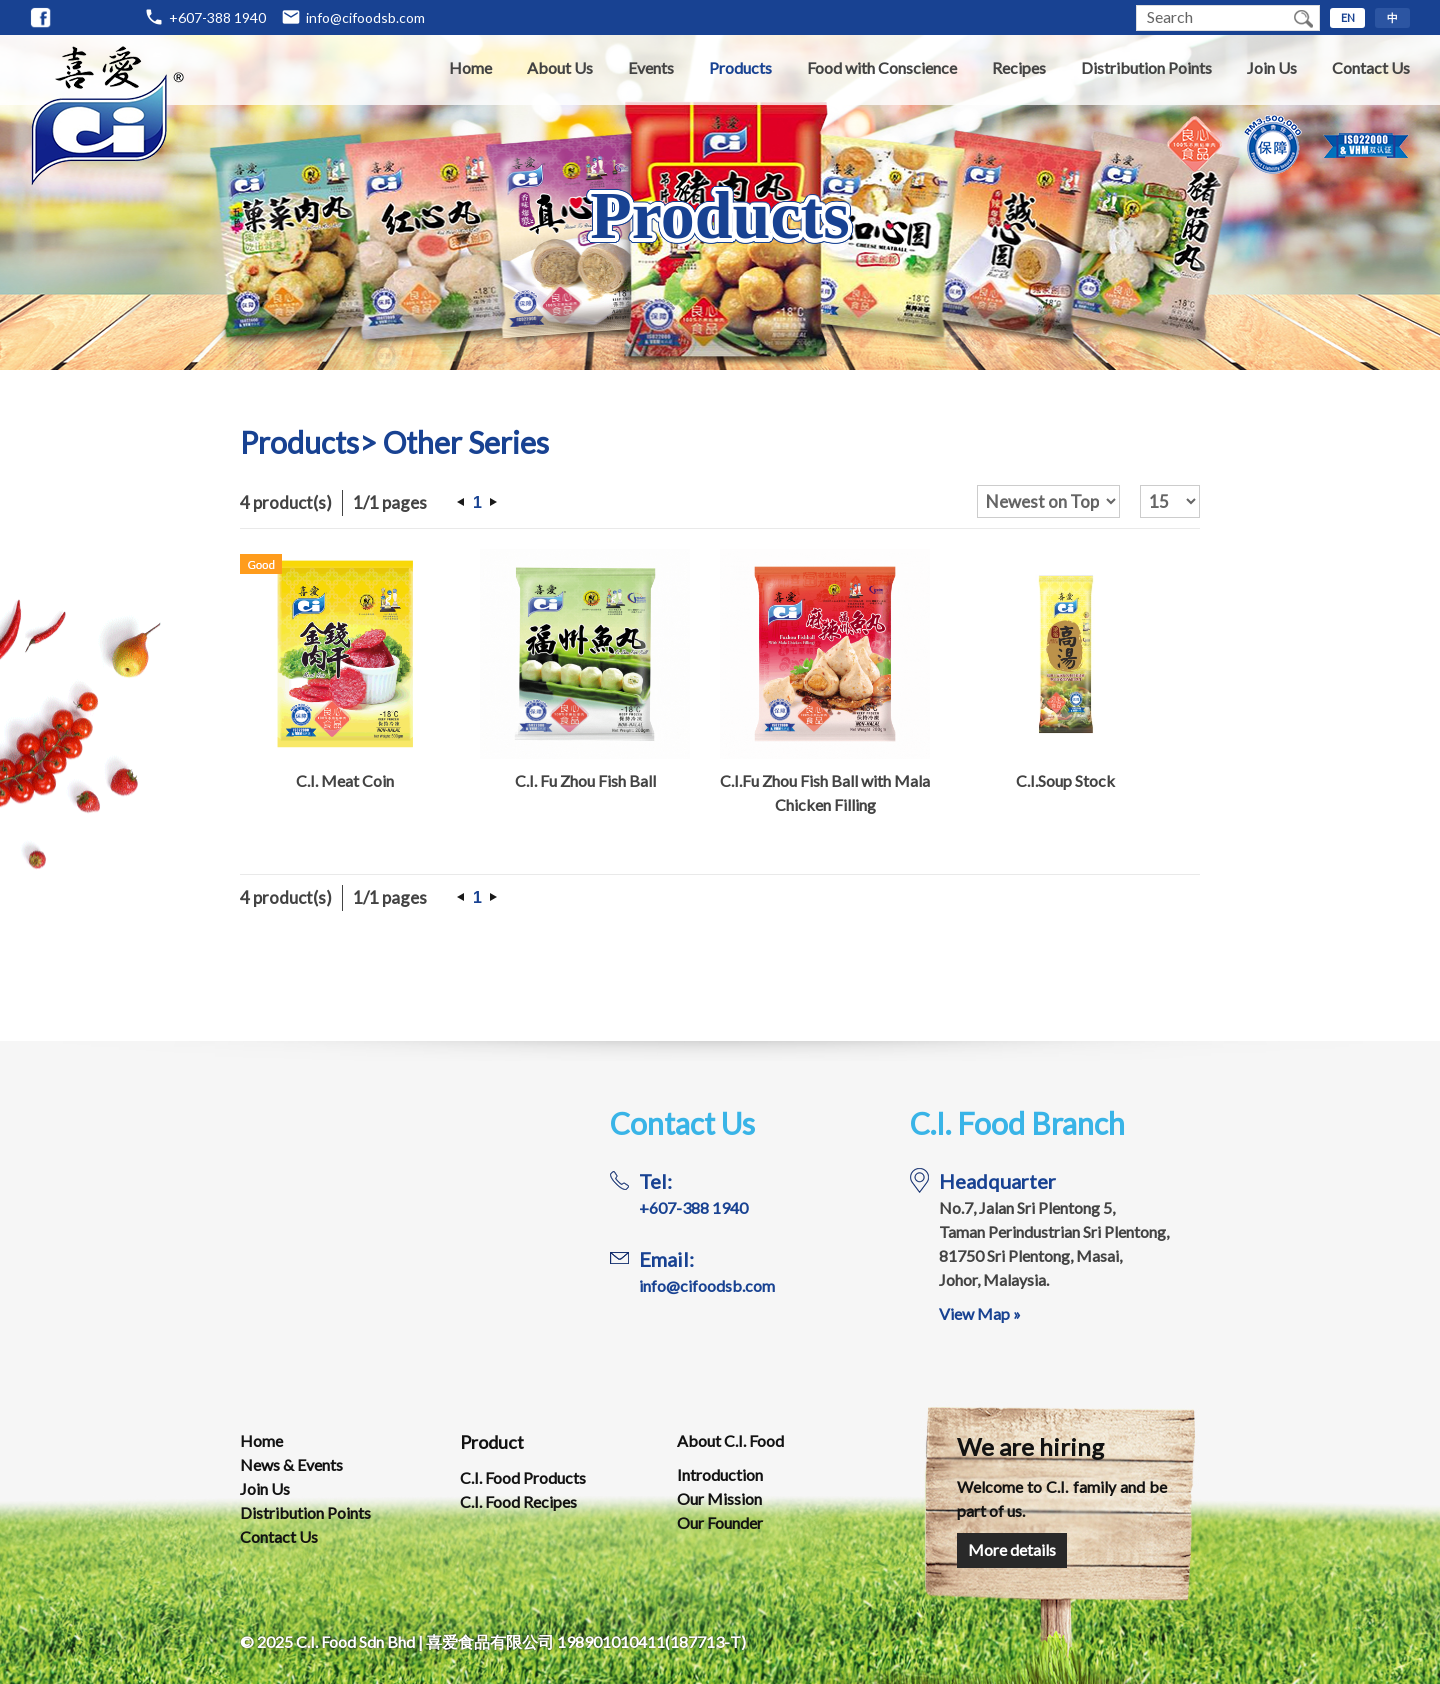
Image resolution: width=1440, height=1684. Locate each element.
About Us (560, 67)
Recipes (1019, 67)
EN (1348, 17)
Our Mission (719, 1498)
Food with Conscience (882, 67)
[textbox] (1212, 18)
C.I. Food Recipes (518, 1501)
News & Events (291, 1464)
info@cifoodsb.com (365, 17)
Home (470, 67)
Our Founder (720, 1522)
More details (1012, 1549)
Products (740, 67)
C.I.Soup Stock (1065, 780)
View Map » (980, 1313)
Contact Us (1371, 67)
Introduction (720, 1474)
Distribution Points (1146, 67)
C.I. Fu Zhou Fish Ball (585, 780)
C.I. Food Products (523, 1477)
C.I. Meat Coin (345, 780)
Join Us (1272, 67)
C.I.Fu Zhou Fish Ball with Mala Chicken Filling (825, 792)
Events (651, 67)
